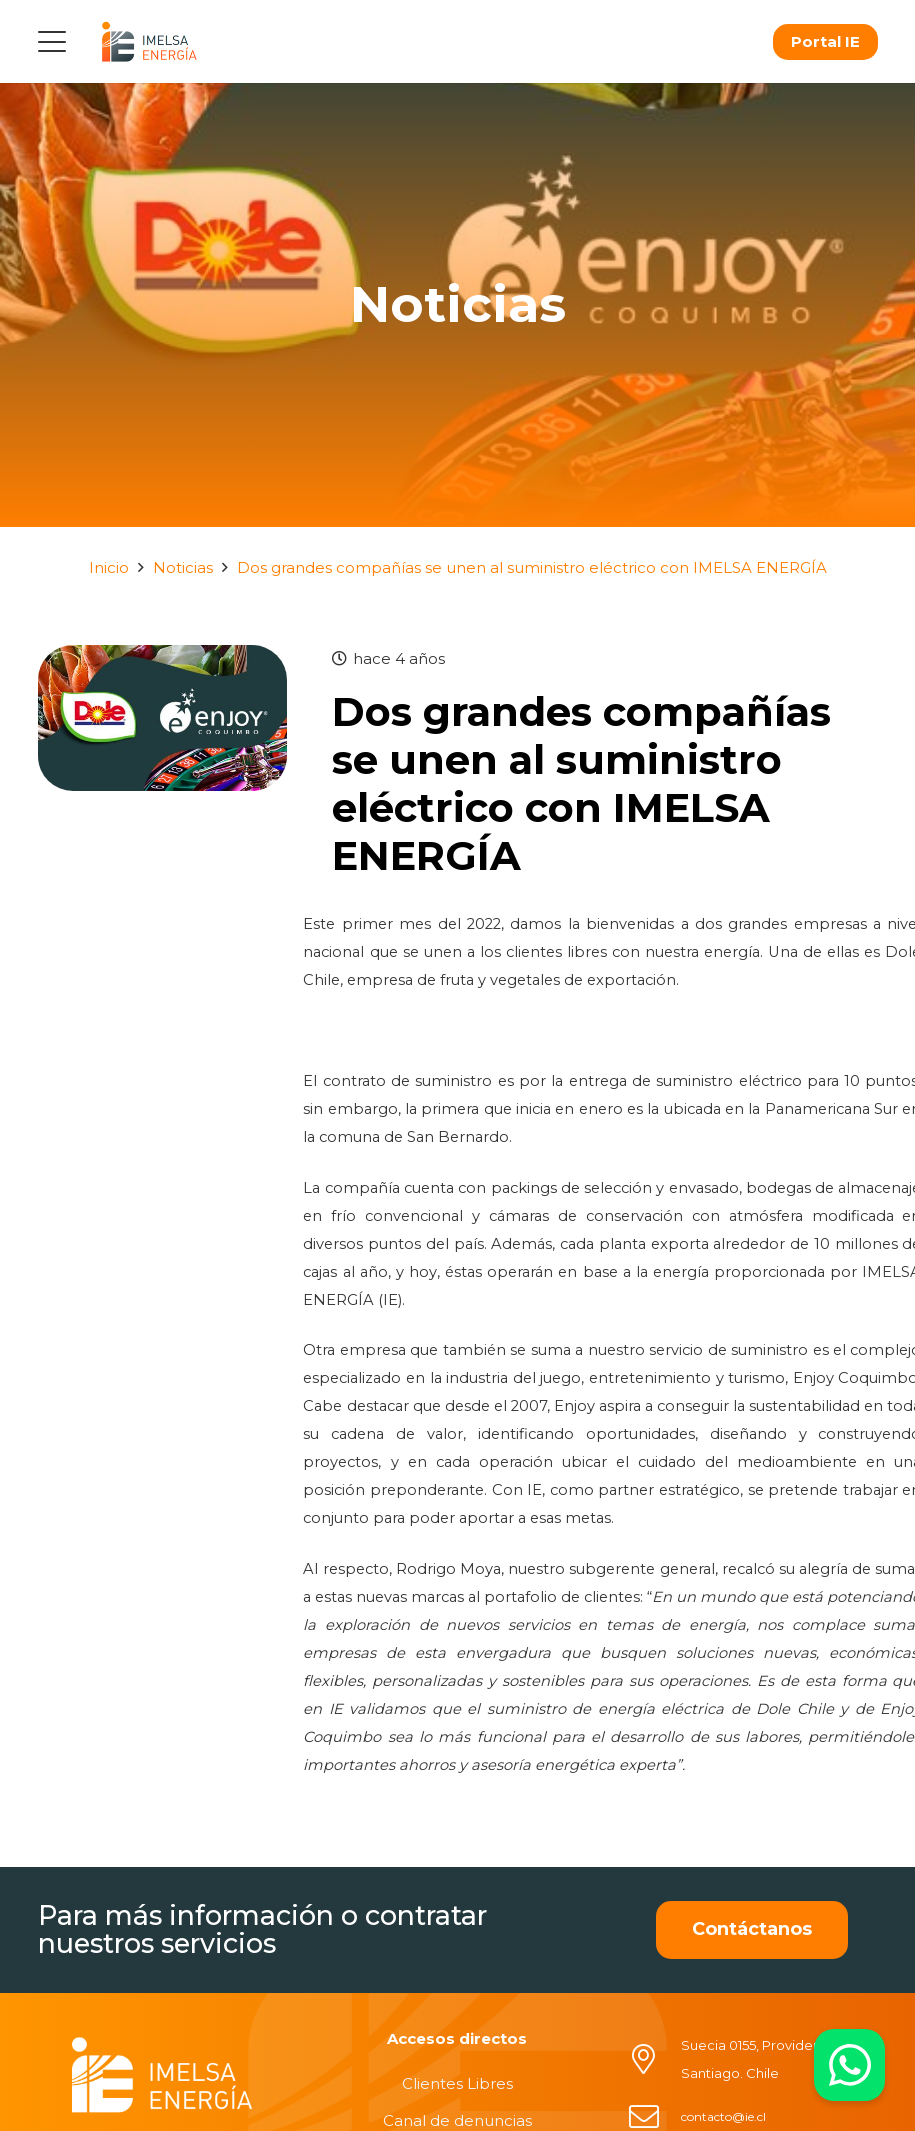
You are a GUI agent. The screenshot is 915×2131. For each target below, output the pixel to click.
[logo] (149, 41)
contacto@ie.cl (723, 2116)
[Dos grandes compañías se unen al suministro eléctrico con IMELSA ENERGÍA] (163, 658)
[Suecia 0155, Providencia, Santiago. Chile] (654, 2059)
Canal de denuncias (457, 2120)
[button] (52, 42)
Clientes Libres (457, 2083)
